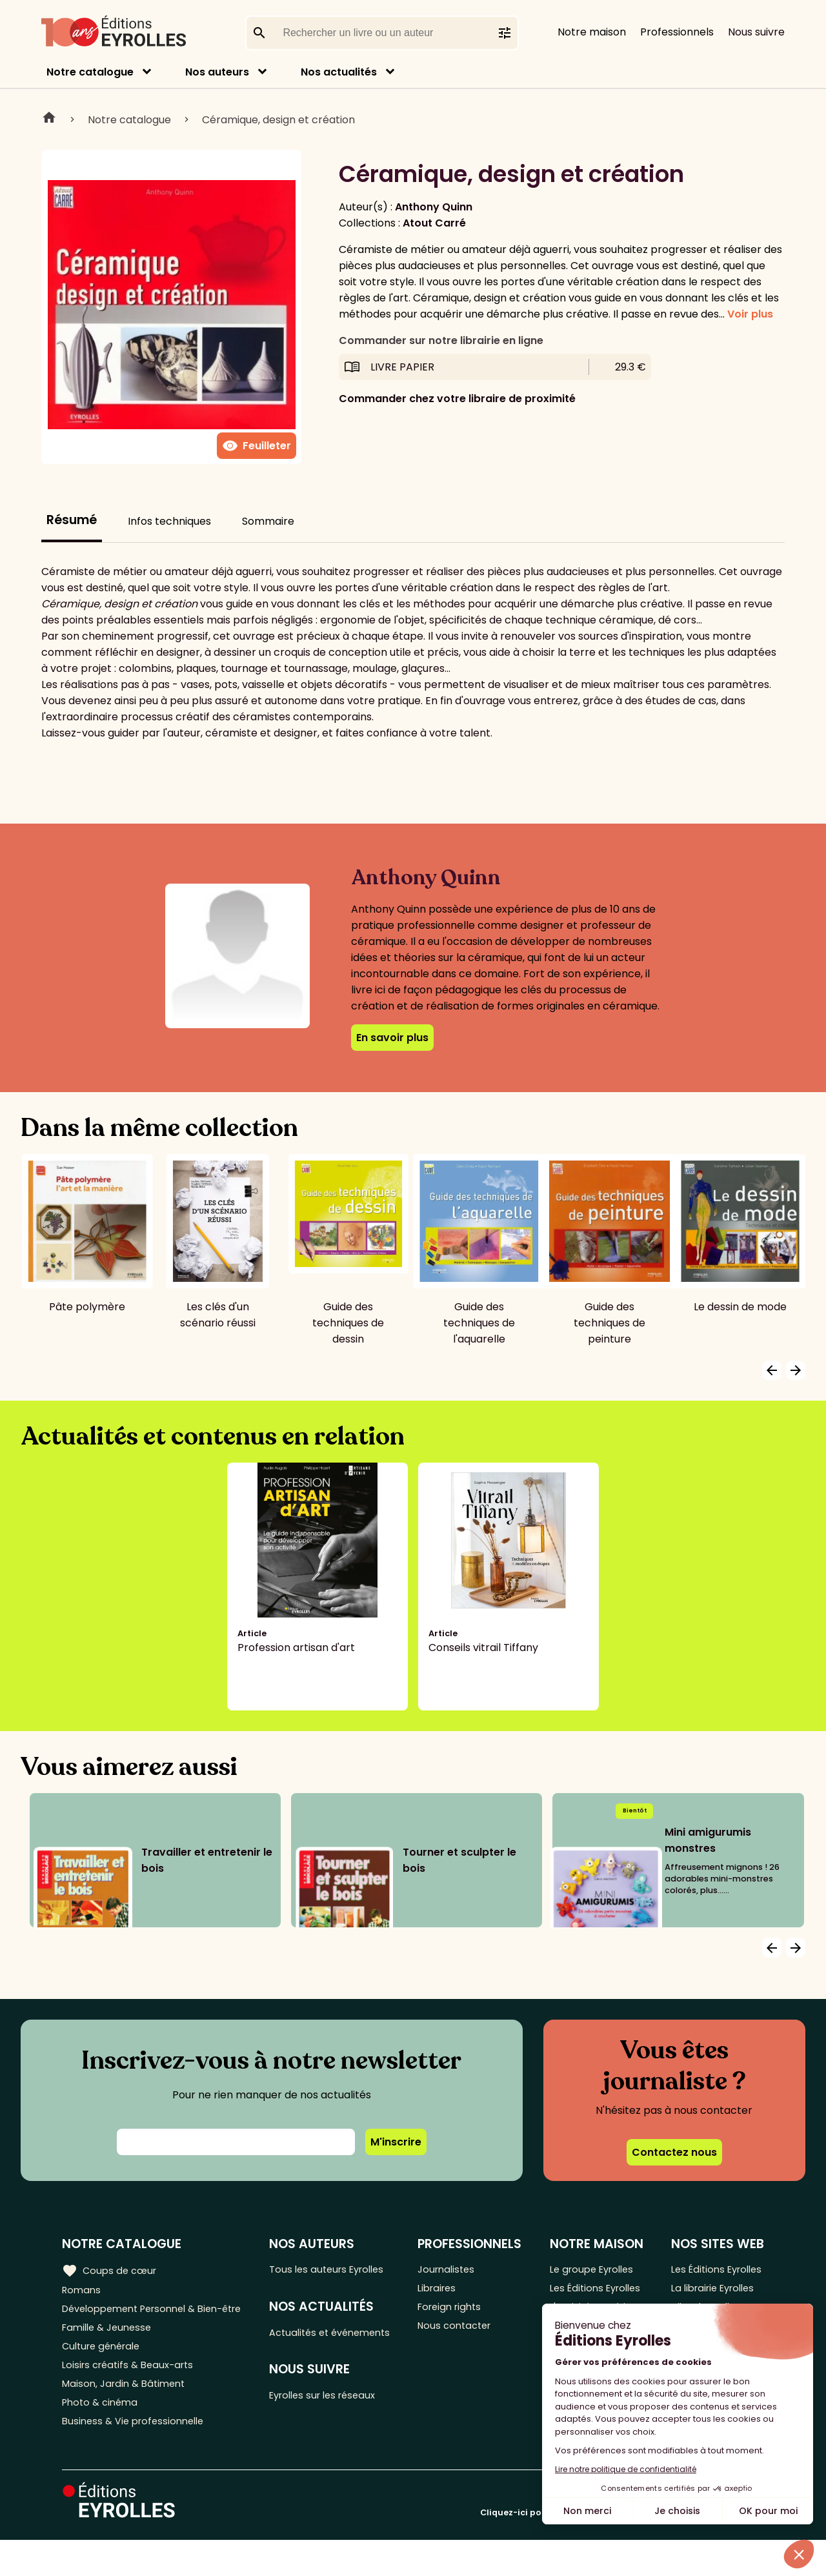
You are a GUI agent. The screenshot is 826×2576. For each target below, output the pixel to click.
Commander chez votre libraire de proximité (457, 398)
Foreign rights (459, 2312)
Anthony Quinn (433, 206)
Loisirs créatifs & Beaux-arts (132, 2392)
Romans (82, 2291)
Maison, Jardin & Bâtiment (128, 2413)
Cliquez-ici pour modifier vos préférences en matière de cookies (622, 2548)
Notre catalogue (90, 72)
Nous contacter (463, 2333)
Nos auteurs (217, 72)
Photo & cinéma (102, 2435)
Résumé (71, 520)
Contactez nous (674, 2152)
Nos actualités (339, 72)
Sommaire (268, 521)
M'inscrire (395, 2142)
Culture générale (105, 2371)
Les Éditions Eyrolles (577, 2299)
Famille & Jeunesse (110, 2349)
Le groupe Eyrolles (595, 2269)
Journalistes (454, 2269)
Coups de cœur (111, 2269)
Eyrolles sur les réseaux (334, 2417)
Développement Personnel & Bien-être (136, 2320)
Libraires (445, 2291)
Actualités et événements (308, 2343)
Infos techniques (169, 521)
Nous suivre (756, 32)
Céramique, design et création (278, 119)
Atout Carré (434, 223)
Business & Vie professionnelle (138, 2456)
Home (49, 119)
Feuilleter (256, 446)
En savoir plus (392, 1037)
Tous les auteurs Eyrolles (338, 2269)
